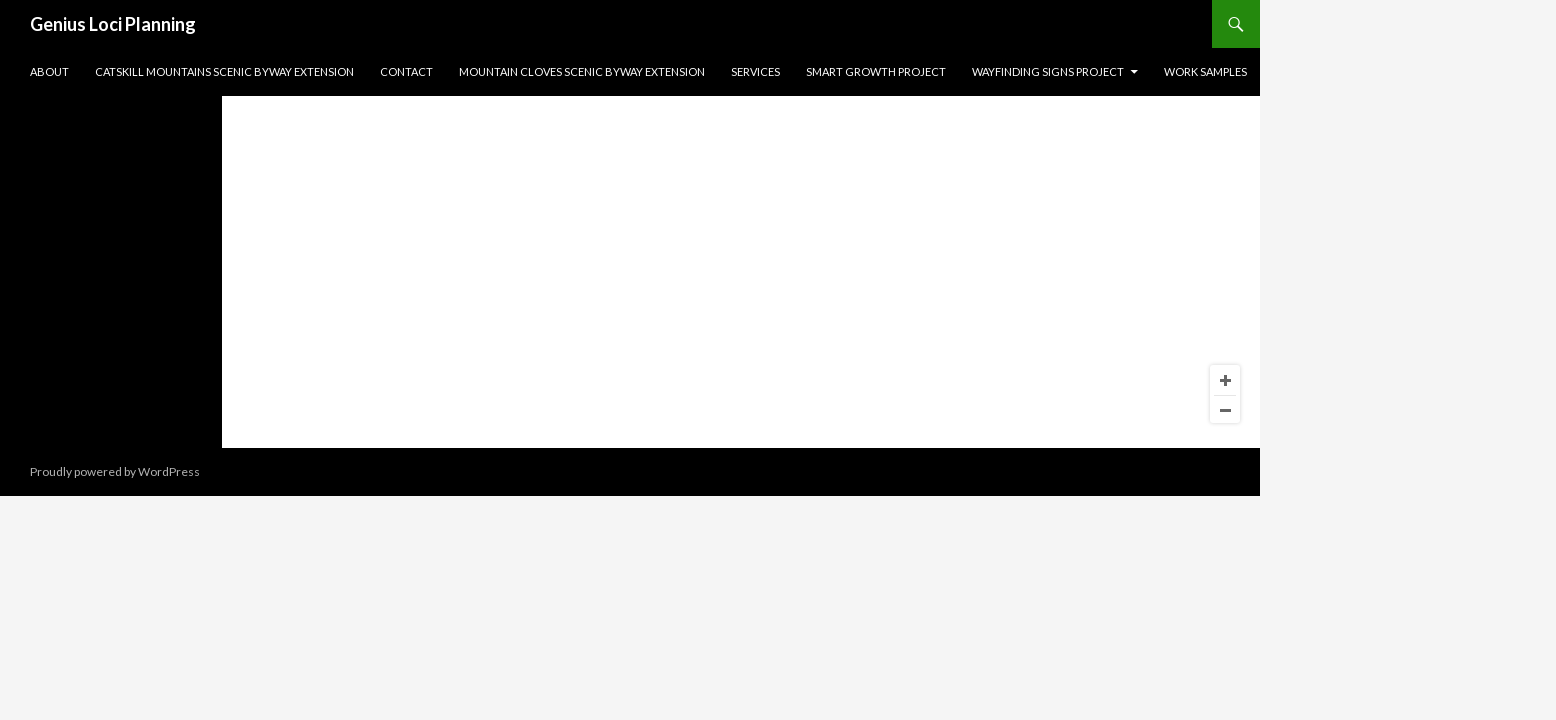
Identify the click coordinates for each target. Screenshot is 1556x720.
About (49, 71)
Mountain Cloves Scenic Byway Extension (582, 71)
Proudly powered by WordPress (115, 471)
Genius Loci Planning (113, 24)
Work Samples (1205, 71)
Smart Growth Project (876, 71)
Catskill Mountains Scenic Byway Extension (224, 71)
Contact (406, 71)
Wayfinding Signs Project (1048, 71)
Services (755, 71)
